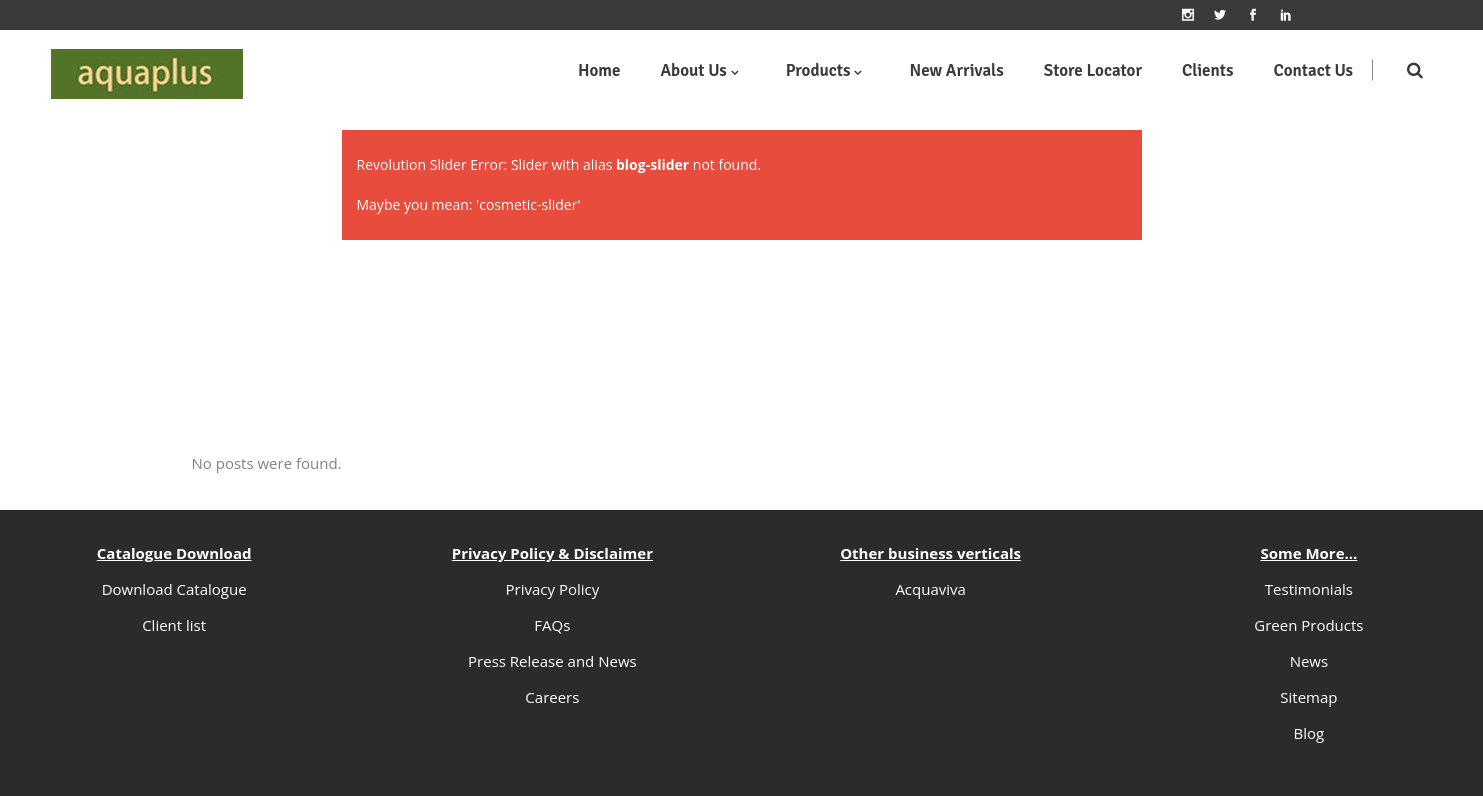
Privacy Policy (553, 589)
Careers (552, 697)
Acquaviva (930, 589)
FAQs (552, 625)
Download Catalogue (174, 589)
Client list (174, 625)
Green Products (1308, 625)
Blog (1309, 733)
